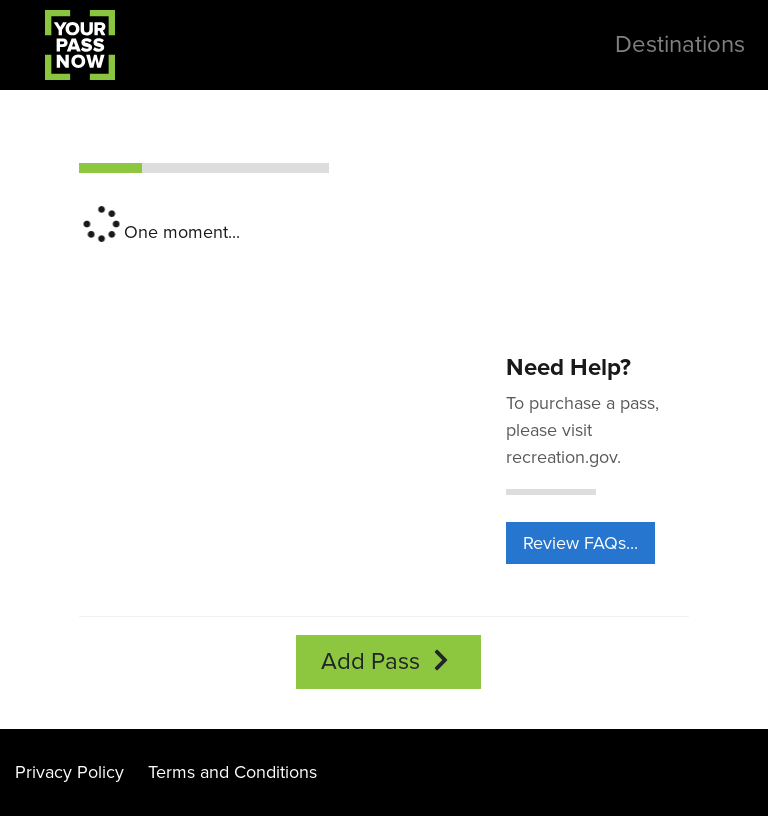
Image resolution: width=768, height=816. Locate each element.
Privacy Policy (69, 772)
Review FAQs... (580, 543)
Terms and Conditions (232, 772)
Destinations (680, 44)
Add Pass (388, 661)
